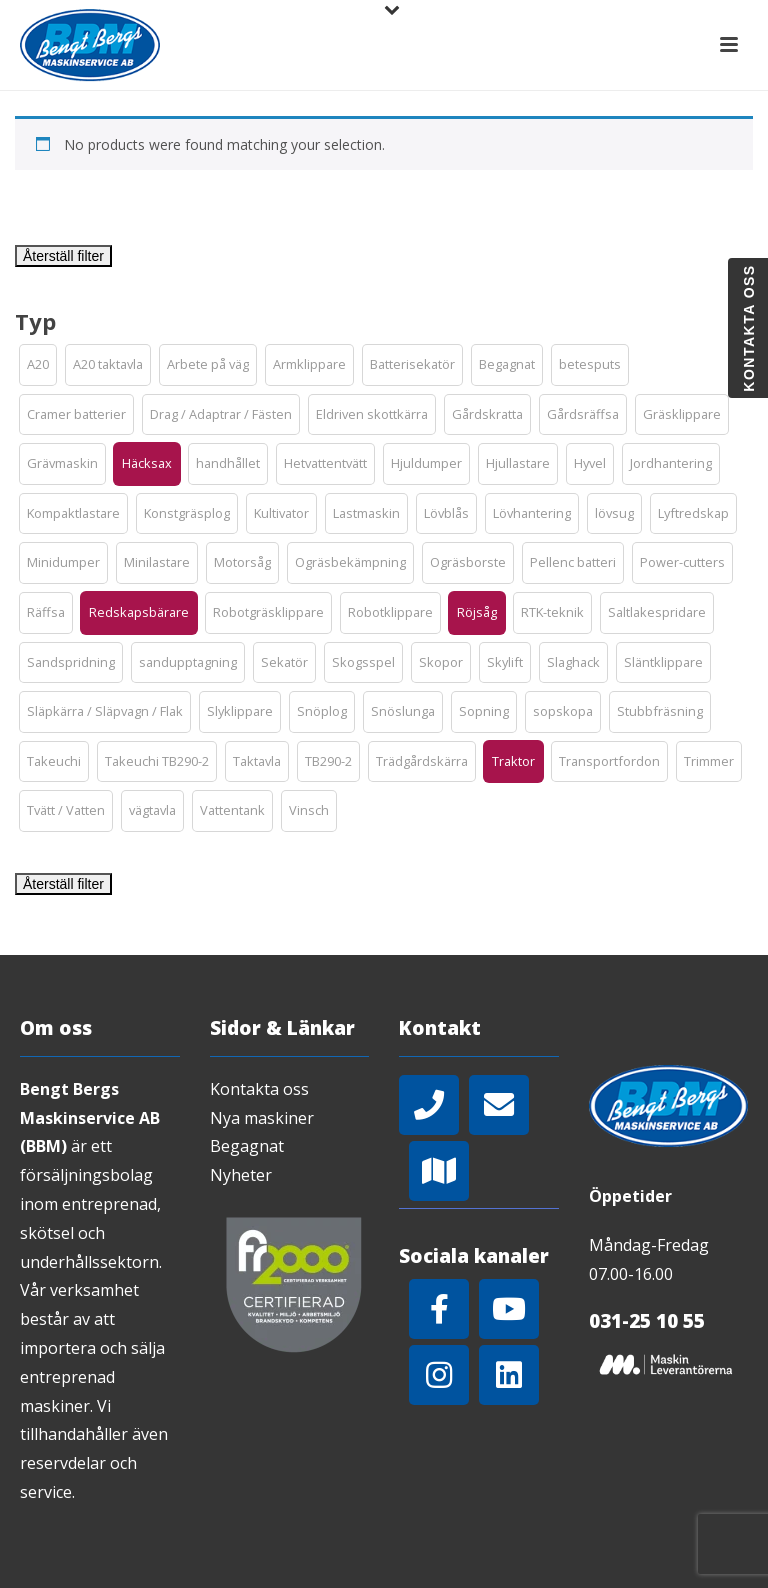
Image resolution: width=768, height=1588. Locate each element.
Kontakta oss (259, 1089)
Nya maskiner (262, 1118)
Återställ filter (63, 256)
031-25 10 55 (647, 1321)
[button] (38, 365)
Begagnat (247, 1146)
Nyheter (241, 1175)
